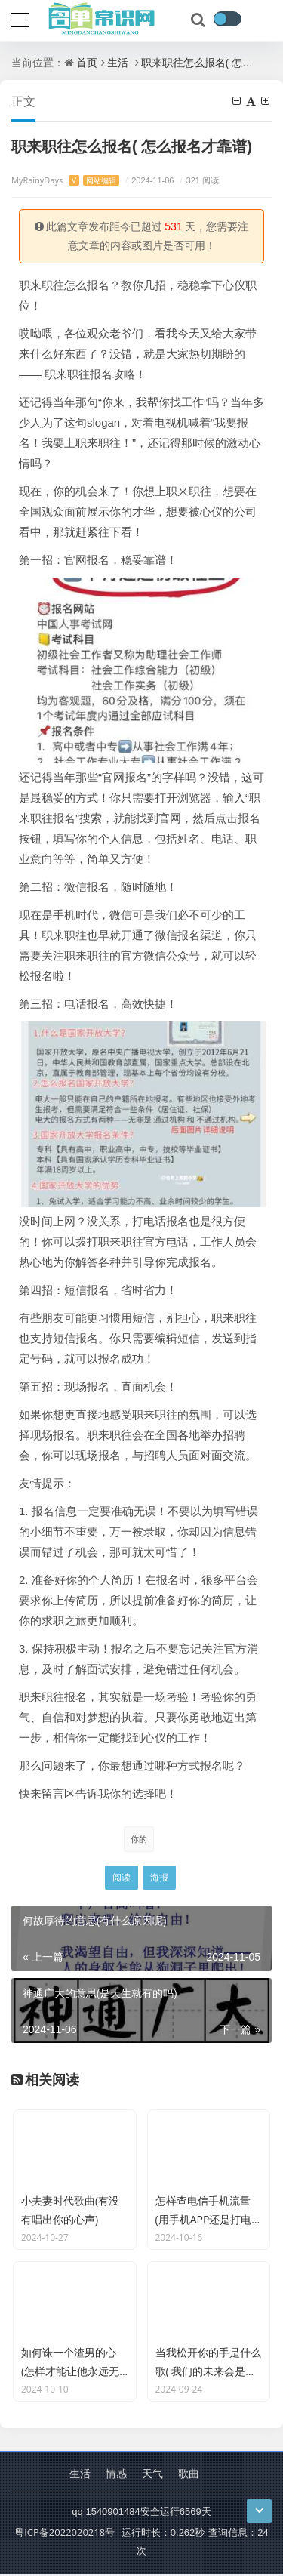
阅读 (121, 1877)
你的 (139, 1838)
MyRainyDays (65, 180)
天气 (152, 2474)
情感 (116, 2474)
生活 (117, 62)
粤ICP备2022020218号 (64, 2534)
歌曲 (188, 2474)
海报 (159, 1877)
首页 (86, 62)
